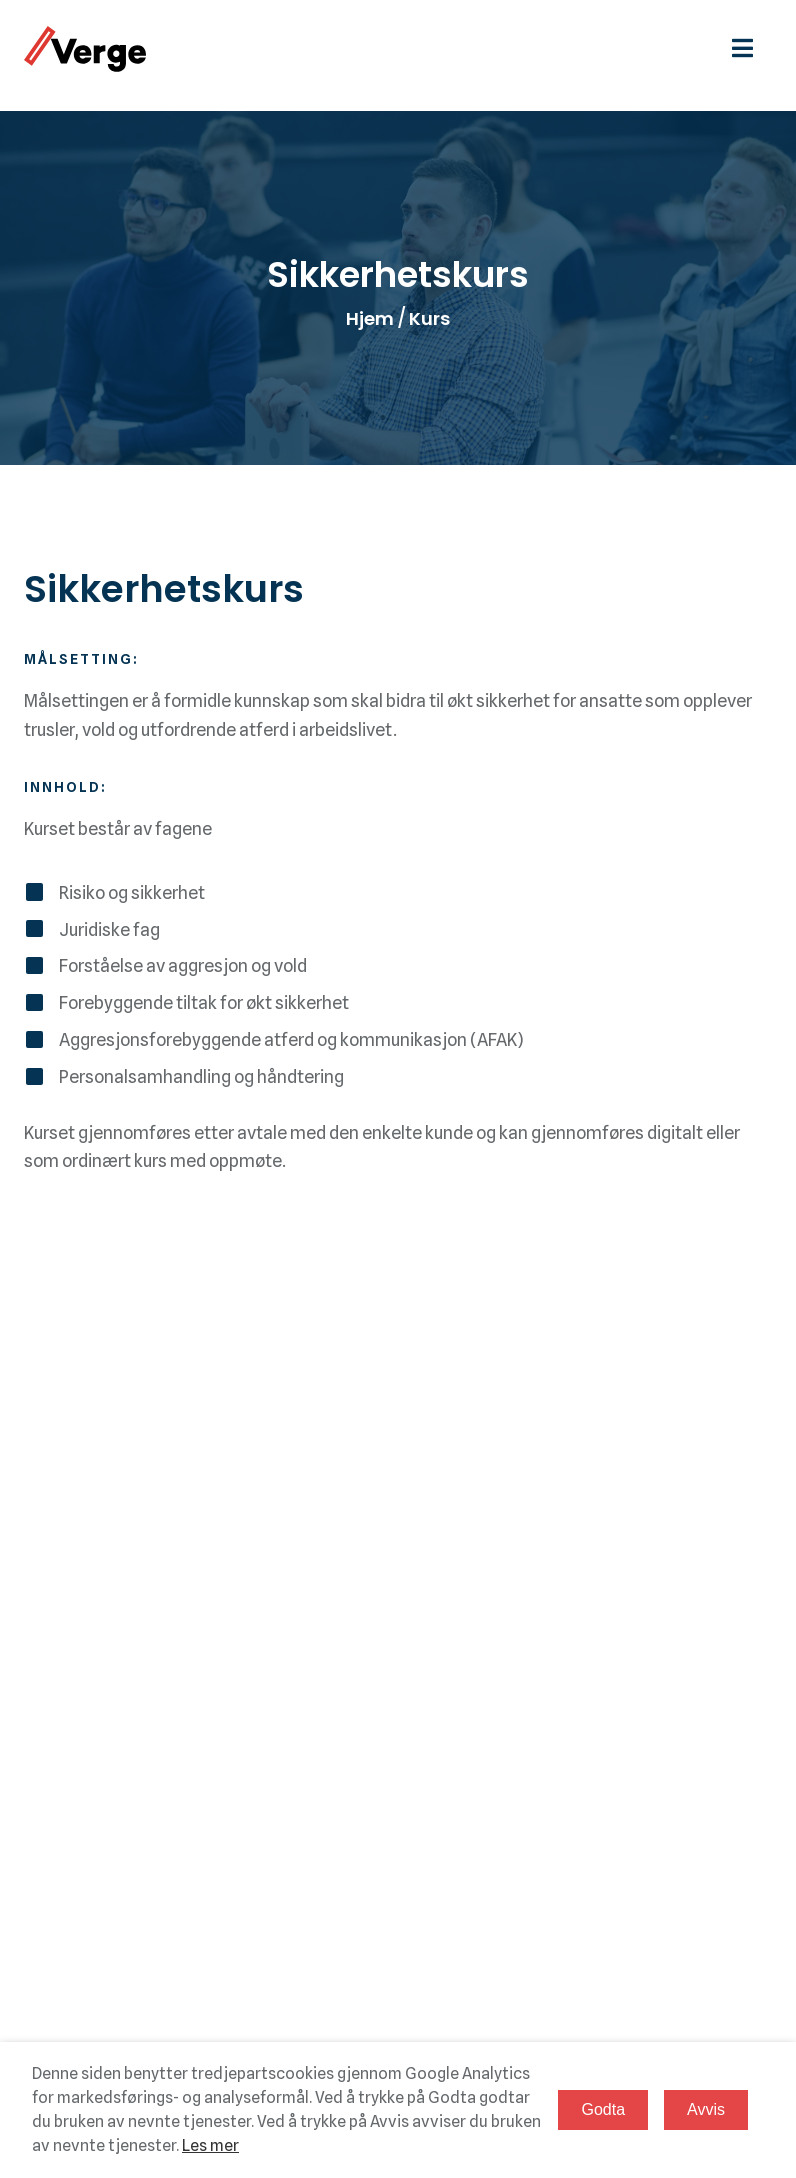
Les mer (210, 2145)
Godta (603, 2109)
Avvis (706, 2109)
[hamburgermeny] (752, 48)
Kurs (429, 319)
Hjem (370, 319)
